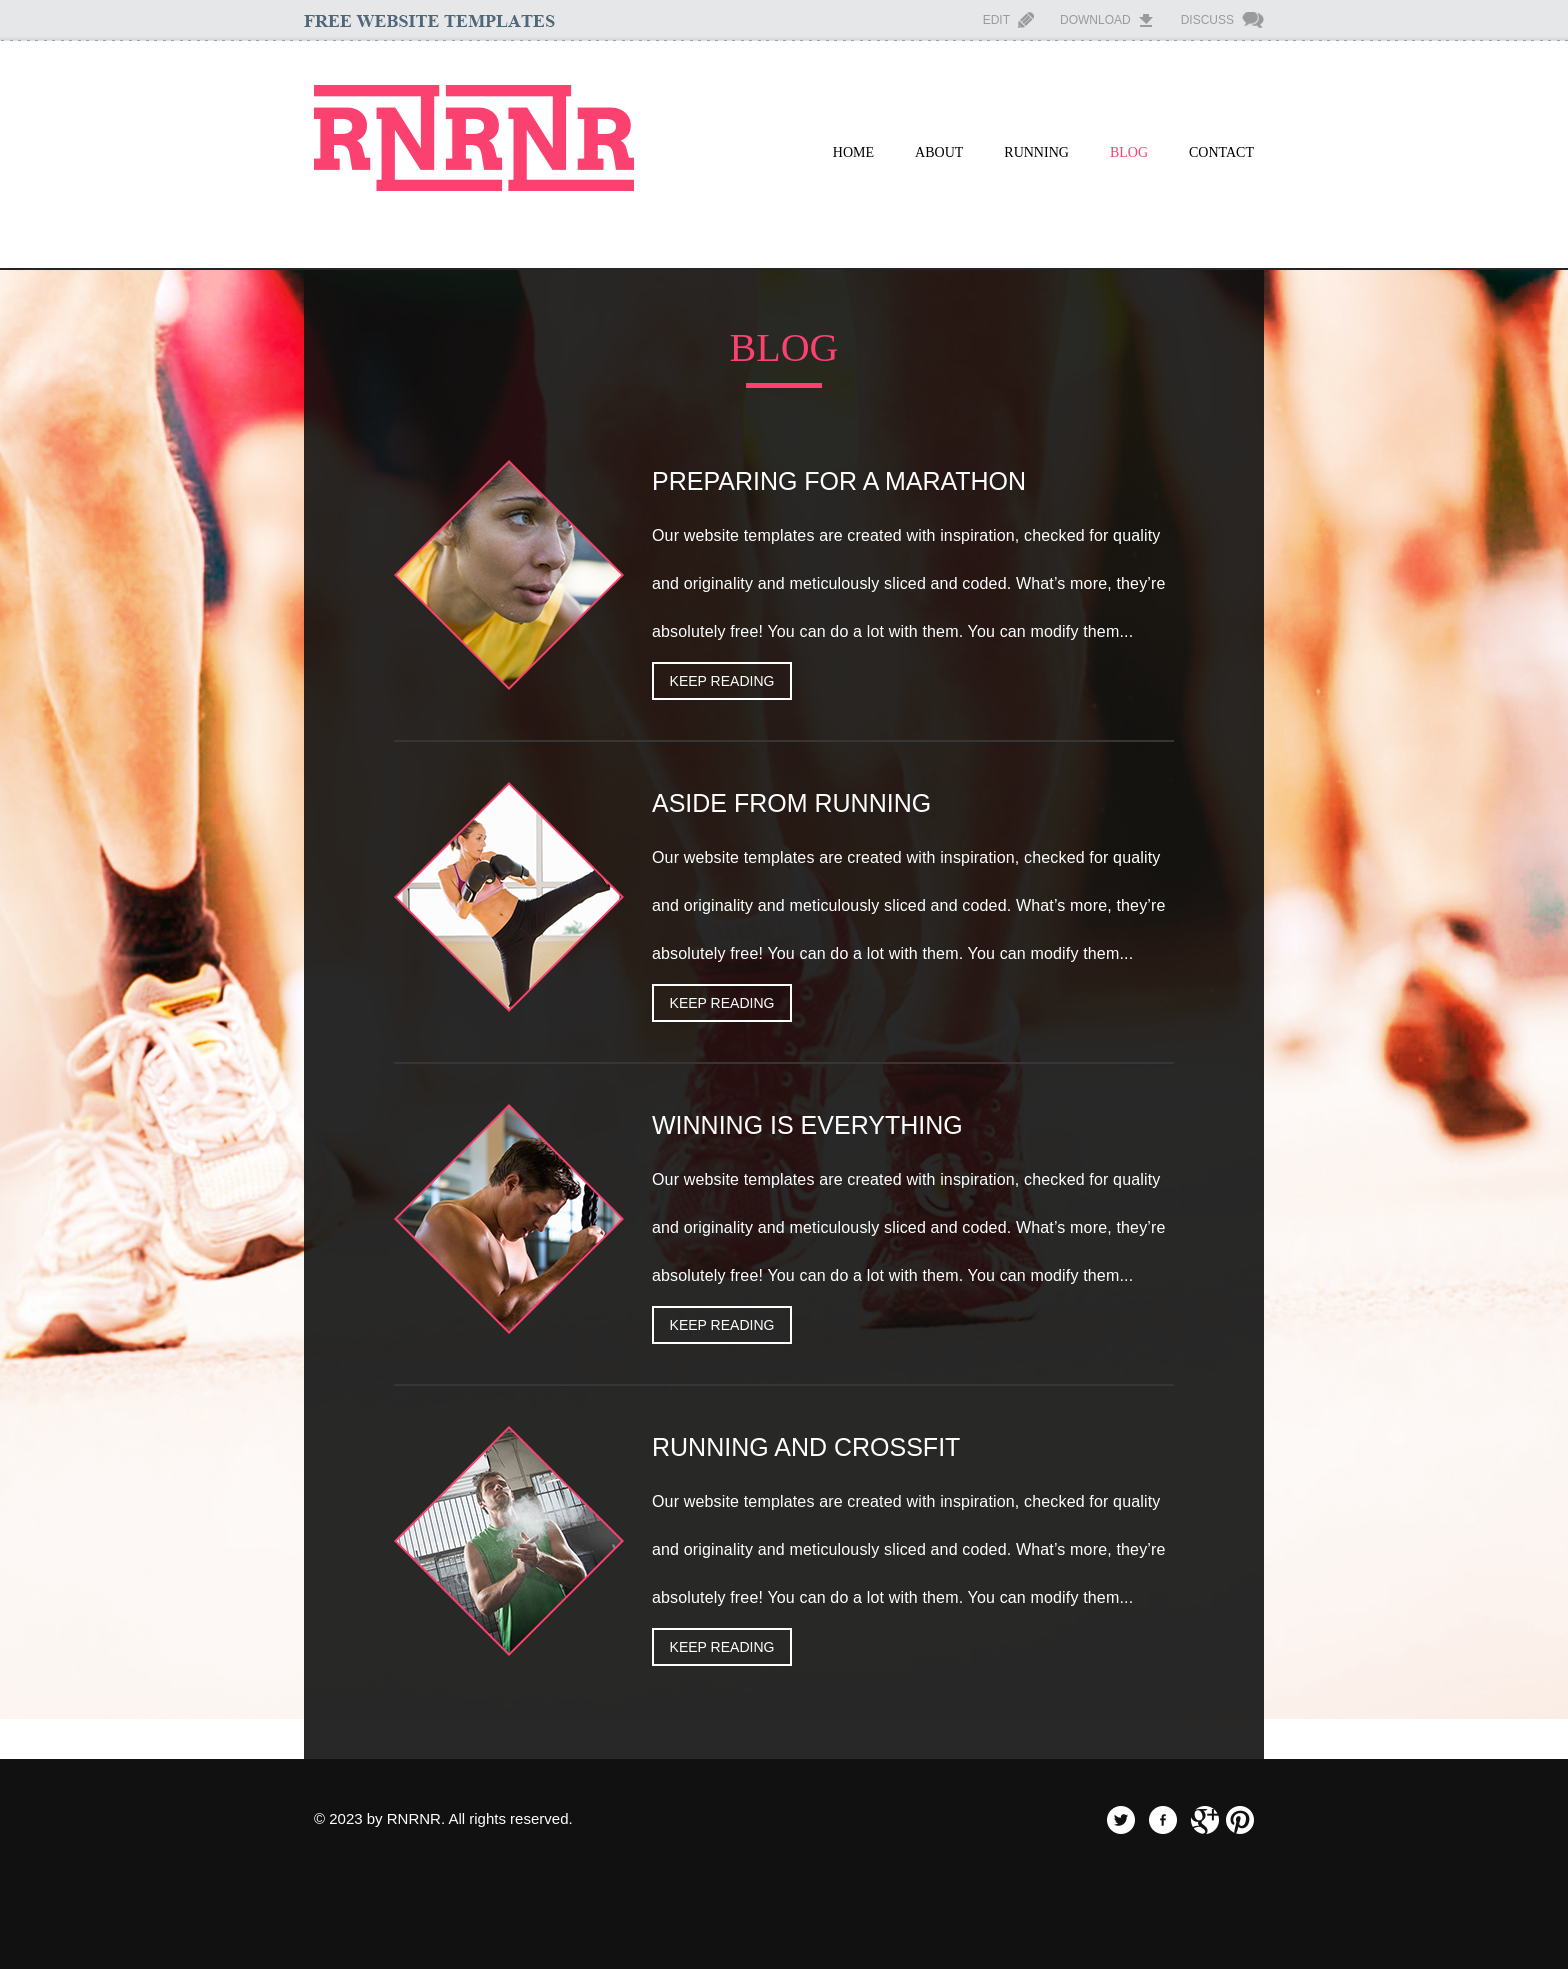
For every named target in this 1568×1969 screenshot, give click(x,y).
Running (1036, 152)
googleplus (1205, 1820)
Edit (996, 20)
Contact (1221, 152)
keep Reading (722, 681)
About (939, 152)
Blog (1129, 152)
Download (1095, 20)
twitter (1121, 1820)
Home (853, 152)
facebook (1163, 1820)
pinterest (1240, 1820)
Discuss (1207, 20)
